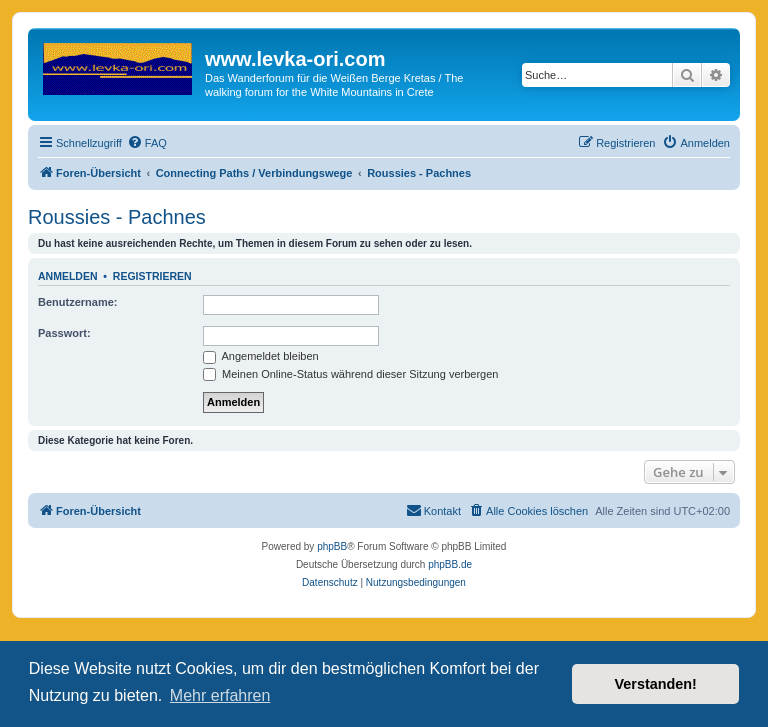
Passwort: (64, 333)
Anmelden (68, 276)
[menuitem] (147, 143)
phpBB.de (450, 564)
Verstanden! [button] (656, 684)
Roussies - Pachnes (117, 217)
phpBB (332, 546)
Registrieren (152, 276)
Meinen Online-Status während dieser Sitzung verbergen (350, 374)
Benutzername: (77, 302)
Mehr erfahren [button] (220, 695)
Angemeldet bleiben (261, 356)
